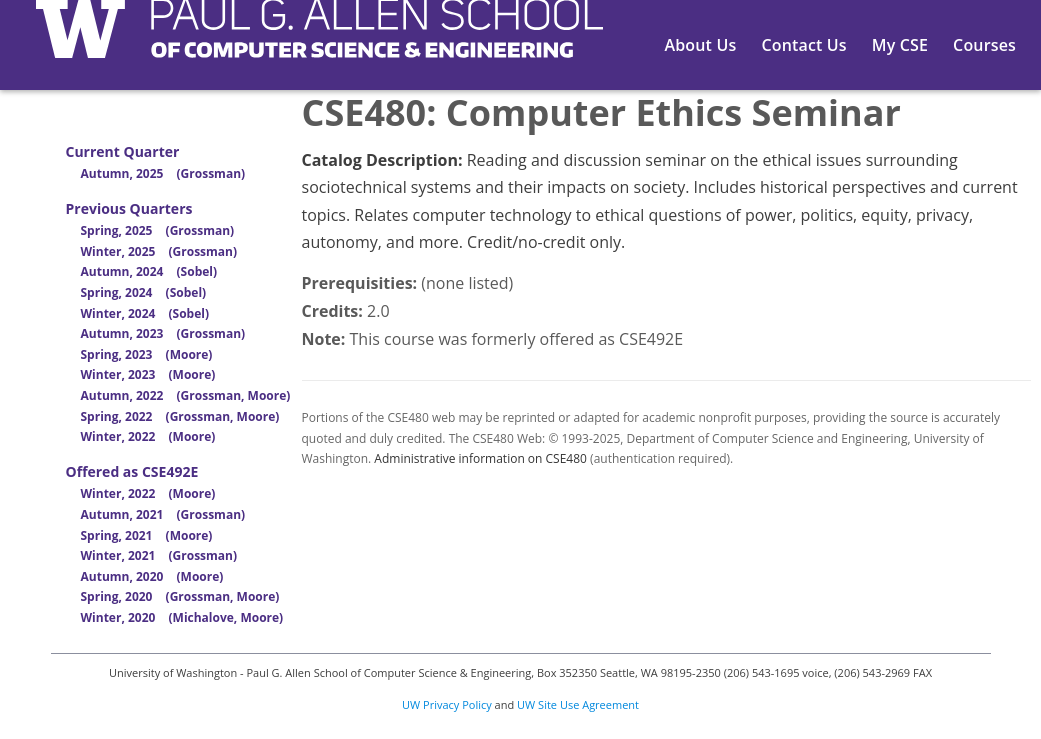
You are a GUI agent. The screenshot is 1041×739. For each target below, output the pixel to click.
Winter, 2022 (148, 436)
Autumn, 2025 (163, 173)
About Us (701, 45)
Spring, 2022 (180, 416)
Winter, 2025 (159, 251)
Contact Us (803, 45)
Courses (984, 45)
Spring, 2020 (180, 596)
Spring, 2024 (144, 292)
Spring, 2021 (147, 535)
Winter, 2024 (145, 313)
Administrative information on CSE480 (480, 458)
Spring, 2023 (147, 354)
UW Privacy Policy (447, 704)
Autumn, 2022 (186, 395)
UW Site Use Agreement (578, 704)
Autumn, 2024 (149, 271)
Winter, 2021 (159, 555)
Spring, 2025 (158, 230)
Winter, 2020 (182, 617)
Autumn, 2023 (163, 333)
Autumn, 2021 (163, 514)
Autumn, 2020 (152, 576)
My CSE (900, 45)
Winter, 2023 (148, 374)
